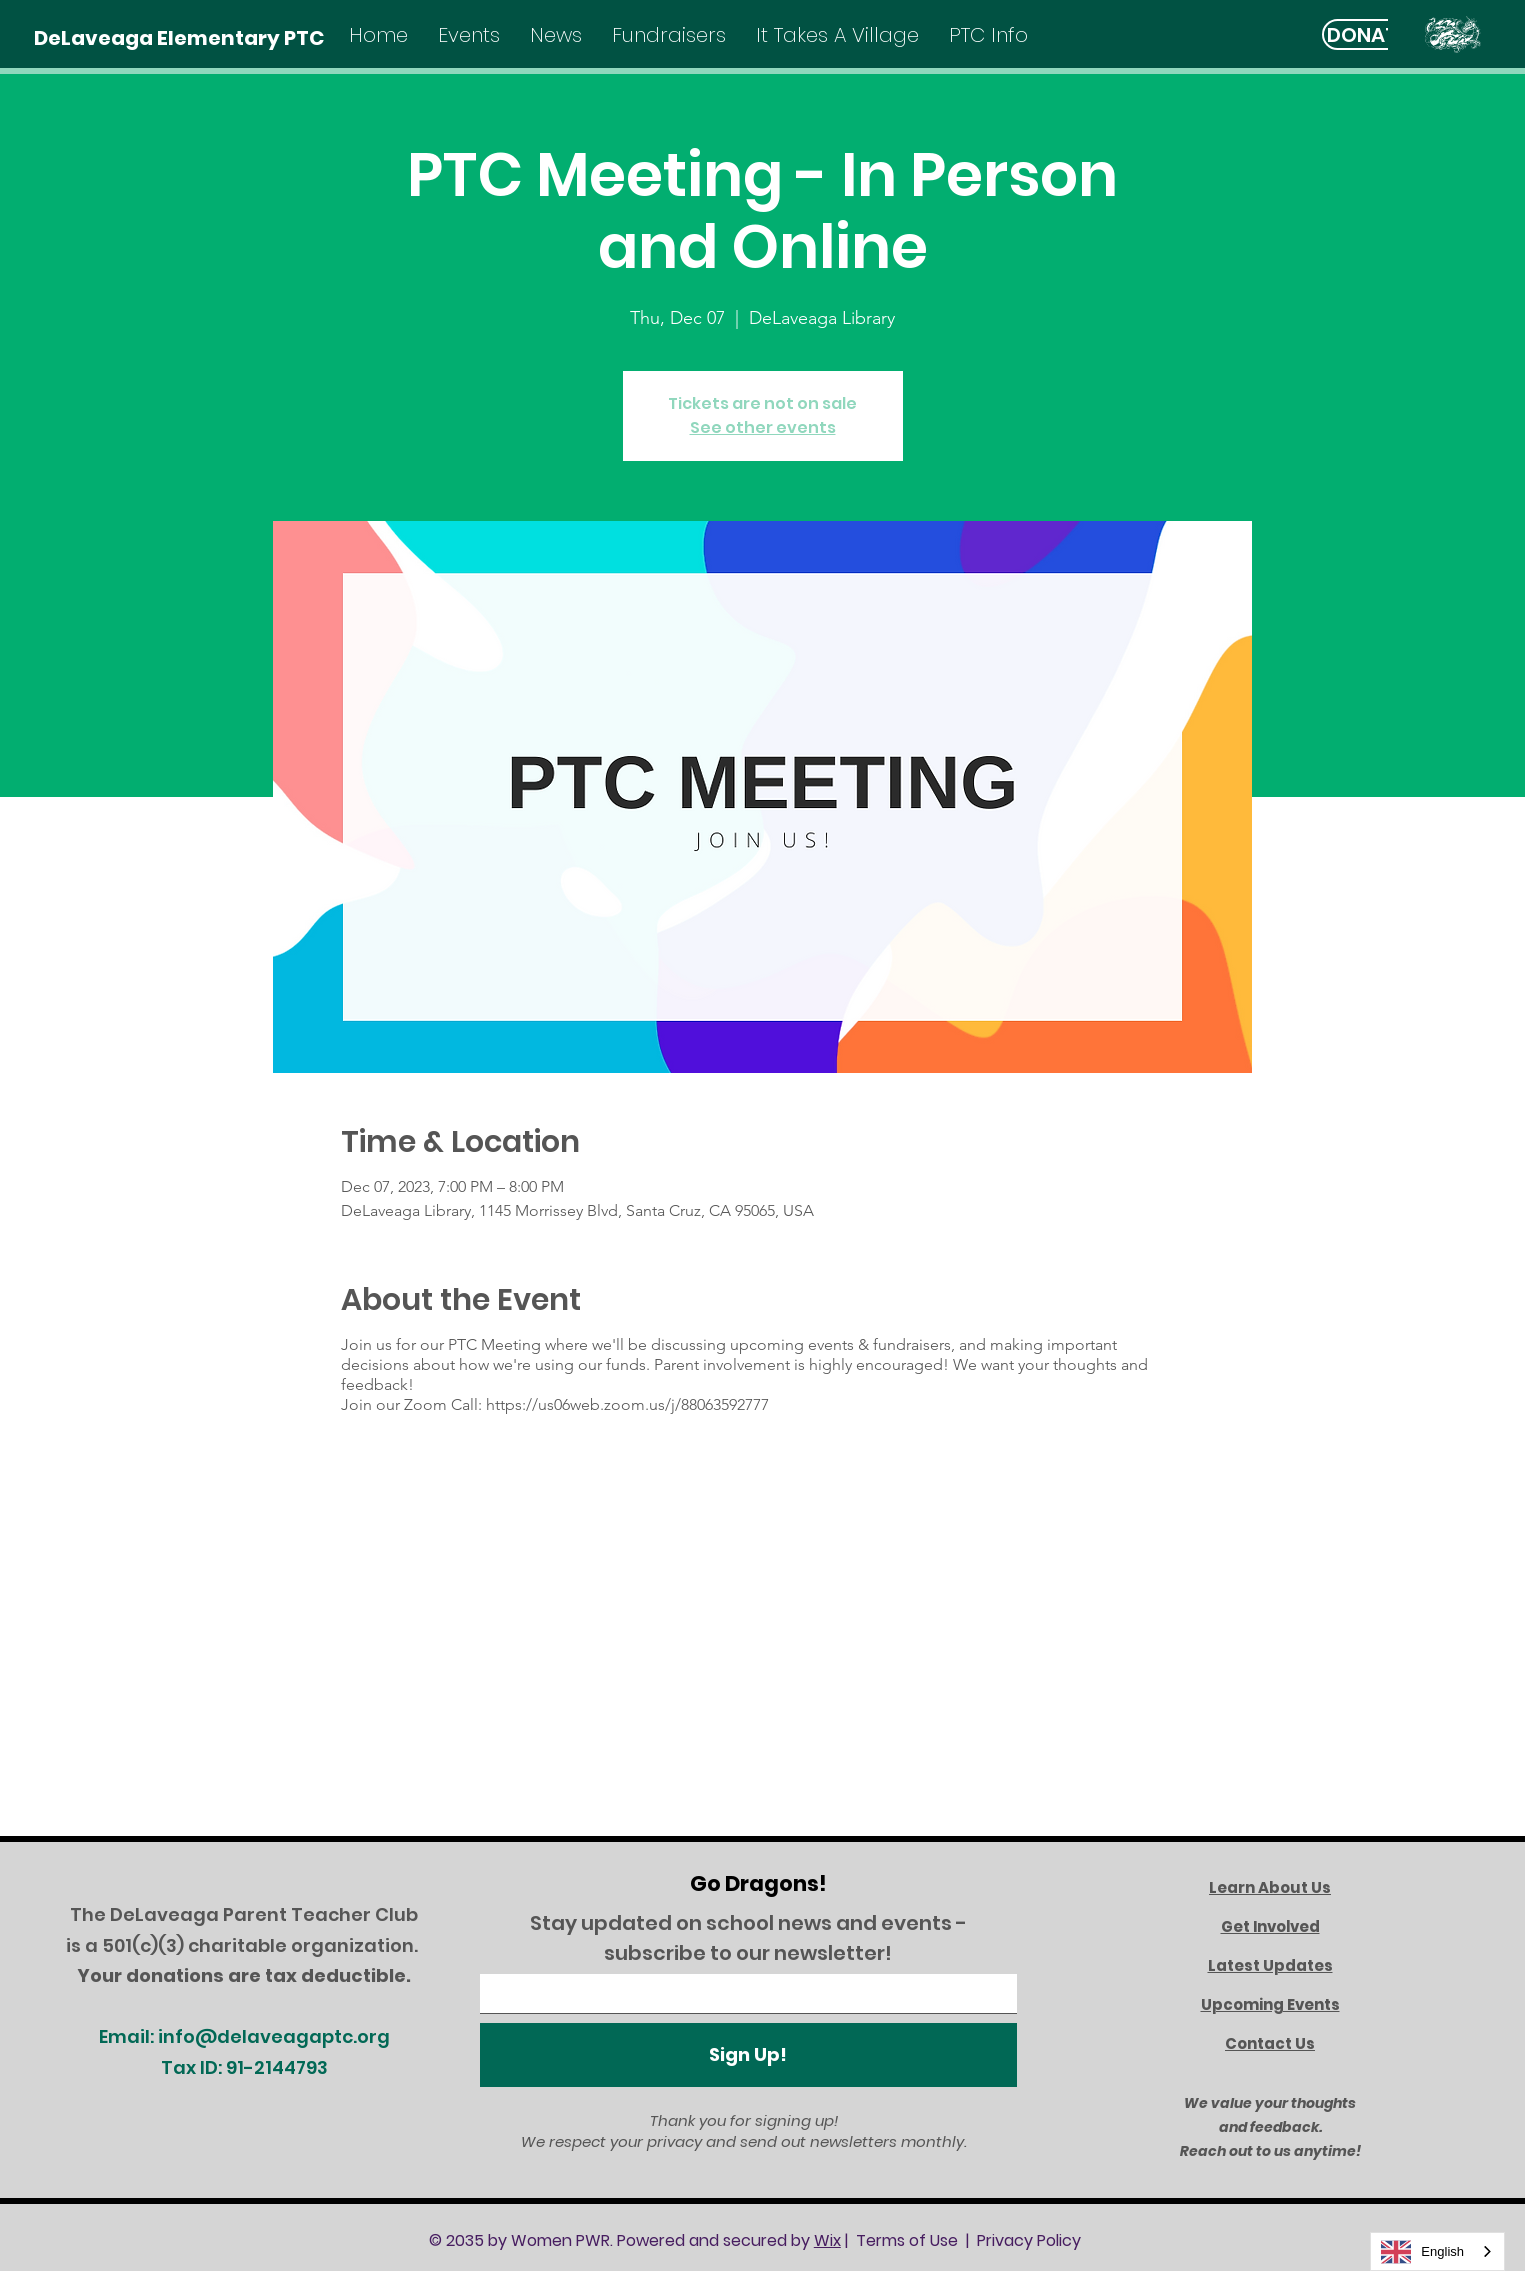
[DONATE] (1367, 34)
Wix (827, 2240)
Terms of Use (907, 2240)
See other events (763, 427)
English (1422, 2252)
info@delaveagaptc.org (274, 2036)
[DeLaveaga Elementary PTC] (179, 37)
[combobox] (1437, 2251)
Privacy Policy (1029, 2240)
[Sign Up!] (748, 2055)
